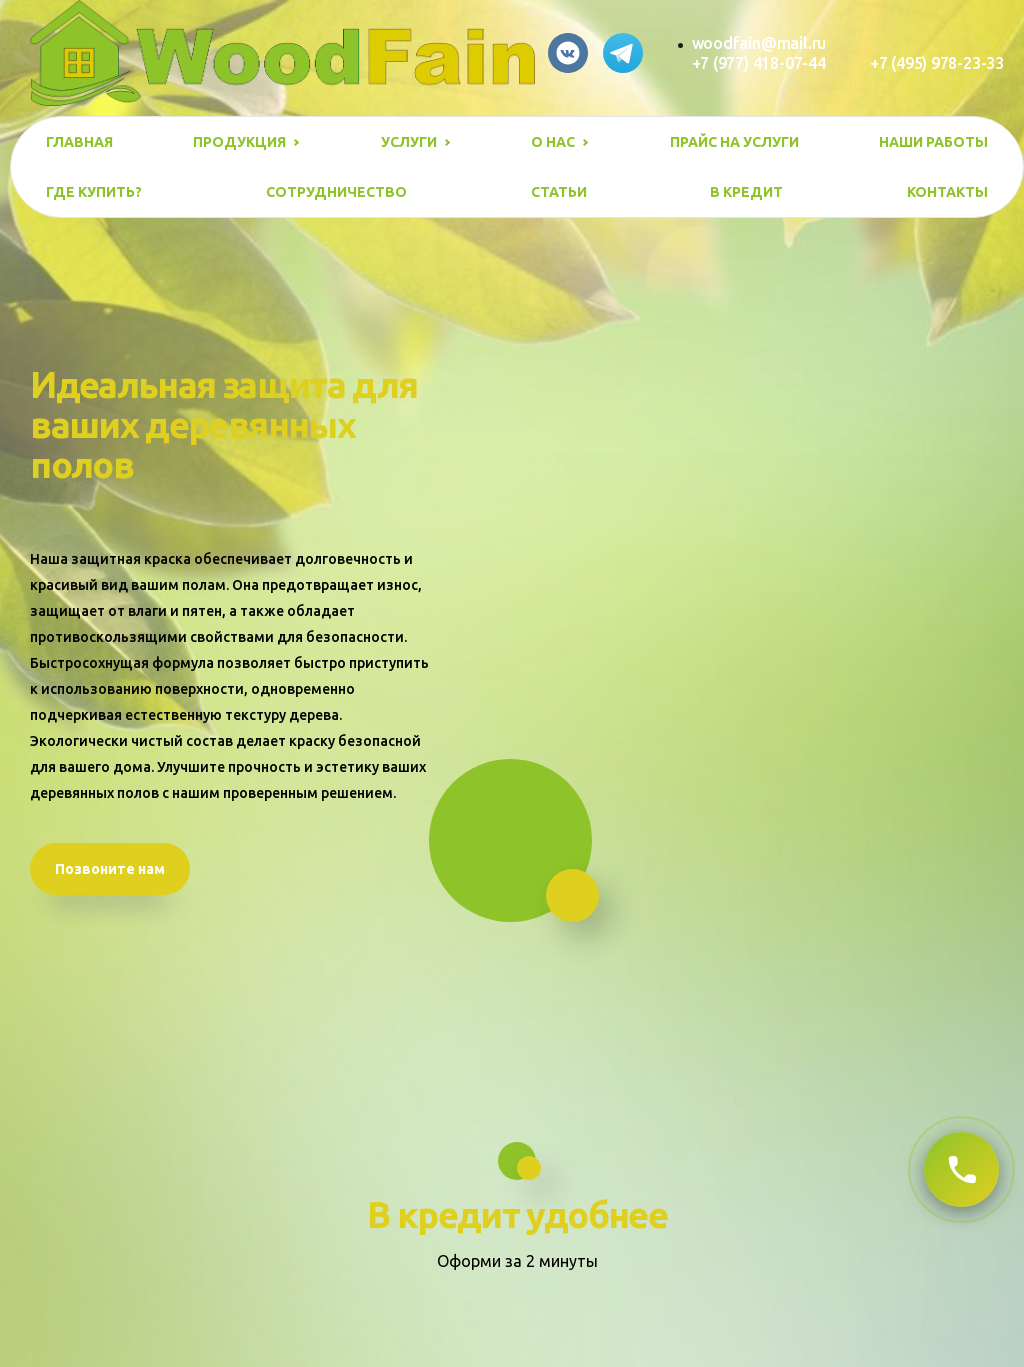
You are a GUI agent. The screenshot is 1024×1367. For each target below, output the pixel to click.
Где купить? (94, 192)
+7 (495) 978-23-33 (937, 63)
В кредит (746, 192)
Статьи (559, 192)
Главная (79, 142)
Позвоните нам (110, 869)
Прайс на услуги (734, 142)
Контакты (947, 192)
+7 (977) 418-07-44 (759, 63)
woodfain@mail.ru (759, 43)
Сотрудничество (336, 192)
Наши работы (933, 142)
